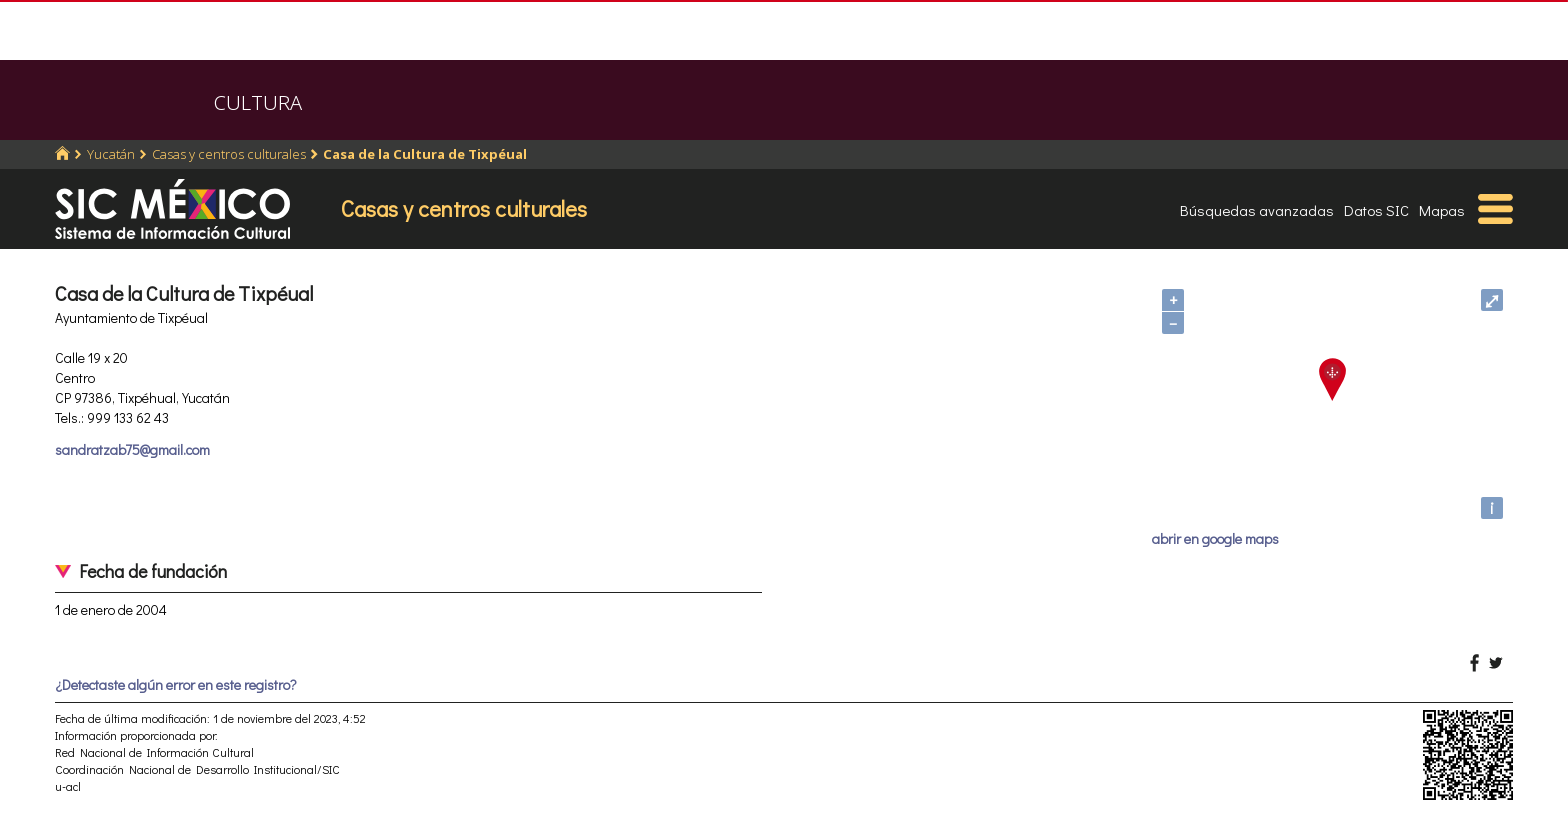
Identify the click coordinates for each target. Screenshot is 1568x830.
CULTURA (258, 102)
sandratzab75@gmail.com (132, 449)
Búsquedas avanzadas (1257, 210)
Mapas (1442, 210)
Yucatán (111, 154)
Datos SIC (1376, 210)
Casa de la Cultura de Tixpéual (425, 154)
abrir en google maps (1215, 538)
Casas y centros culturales (229, 154)
